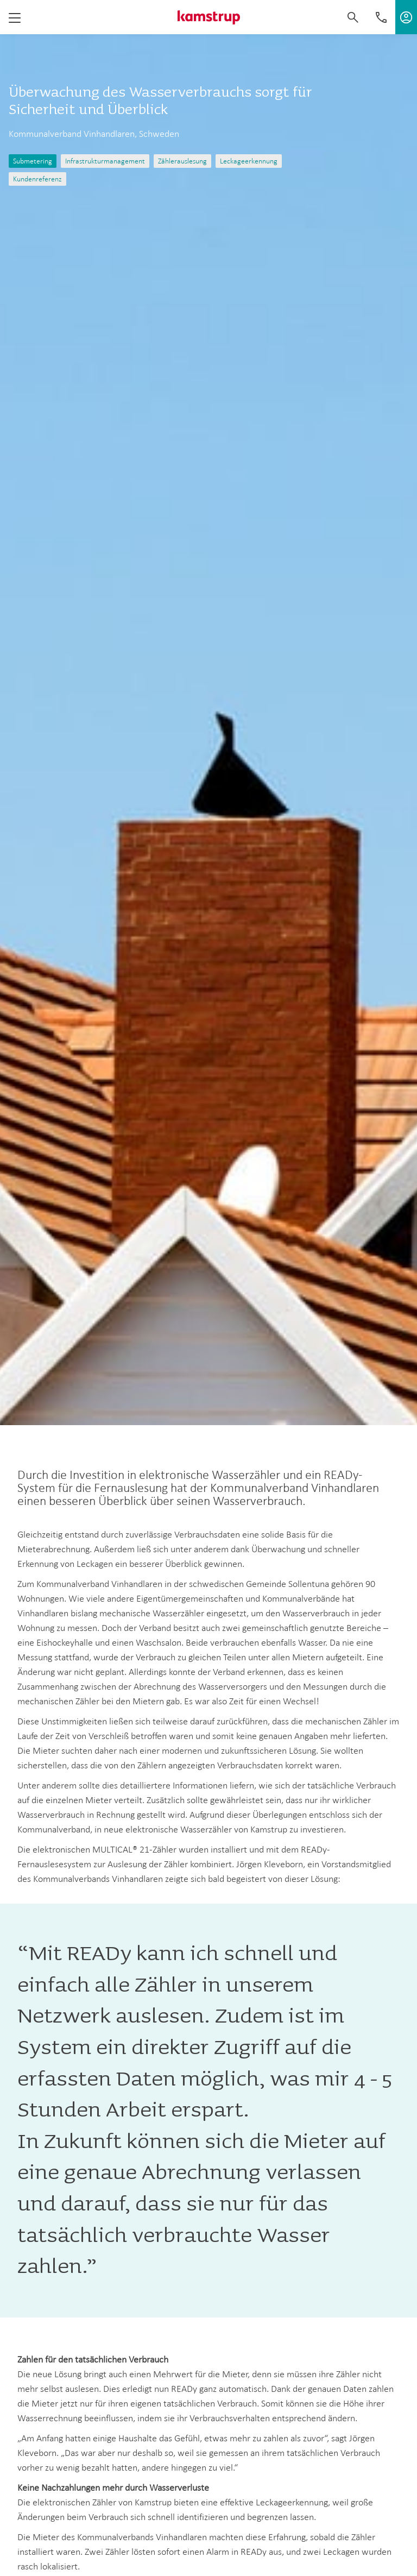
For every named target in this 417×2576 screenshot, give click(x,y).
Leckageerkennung (248, 161)
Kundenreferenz (37, 179)
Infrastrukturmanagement (105, 161)
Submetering (32, 161)
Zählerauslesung (182, 161)
